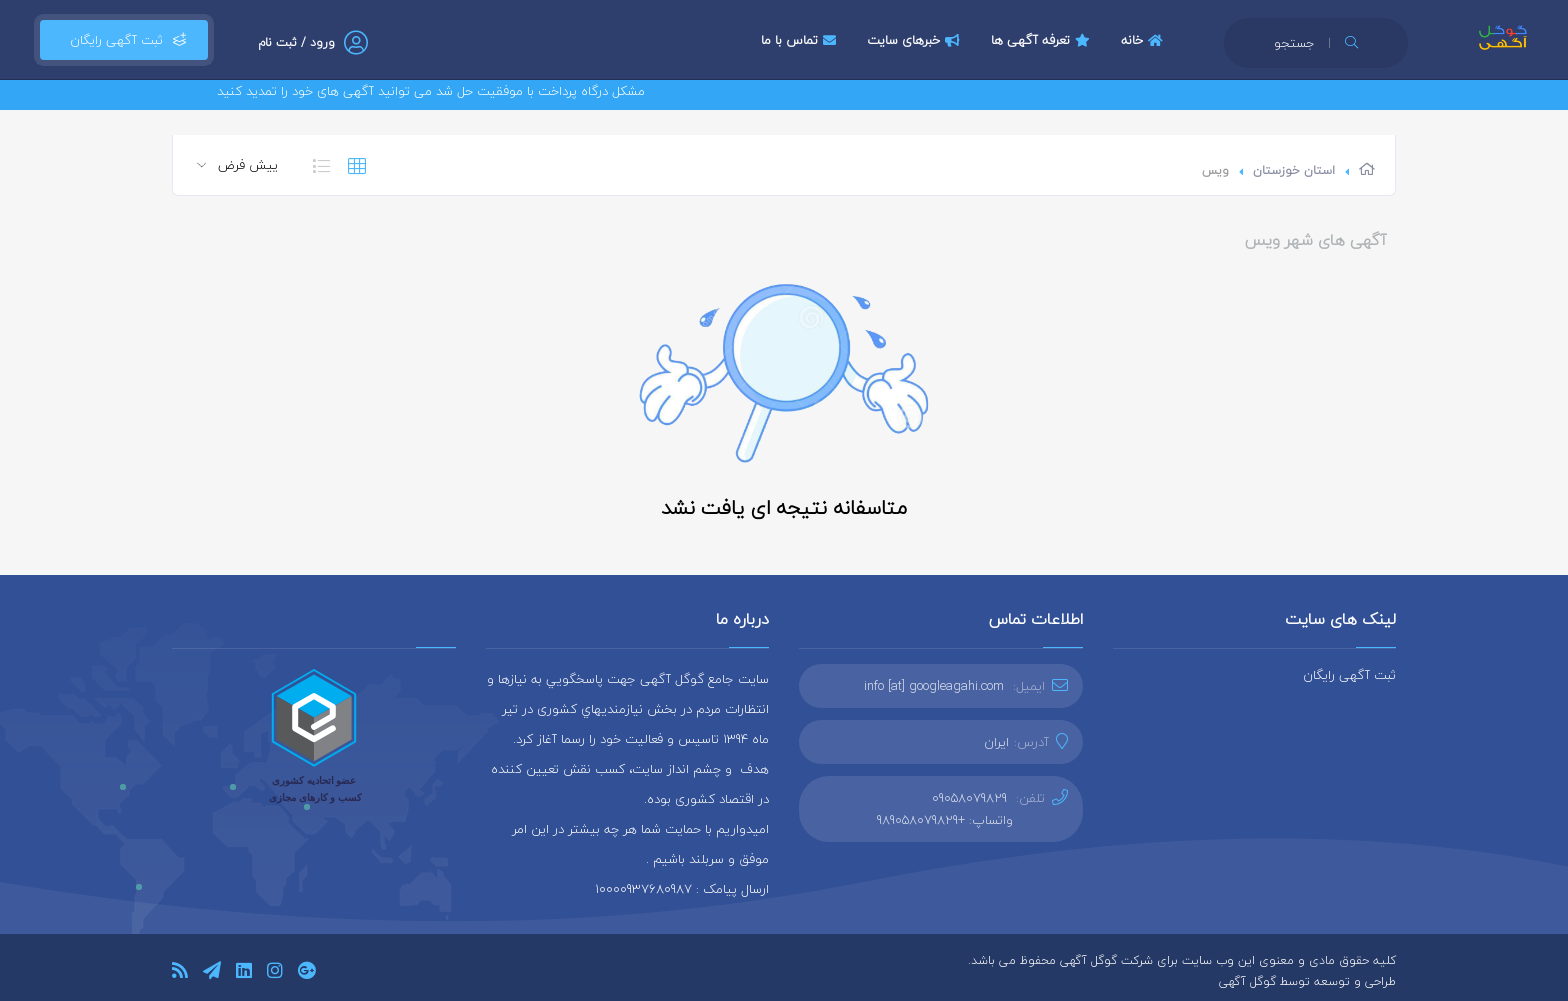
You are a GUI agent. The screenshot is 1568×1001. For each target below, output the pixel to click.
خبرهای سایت (916, 40)
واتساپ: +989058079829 (945, 820)
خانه (1144, 40)
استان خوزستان (1294, 170)
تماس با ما (801, 40)
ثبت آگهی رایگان (124, 40)
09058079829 (969, 798)
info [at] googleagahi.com (934, 686)
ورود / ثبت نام (296, 42)
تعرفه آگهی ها (1043, 40)
